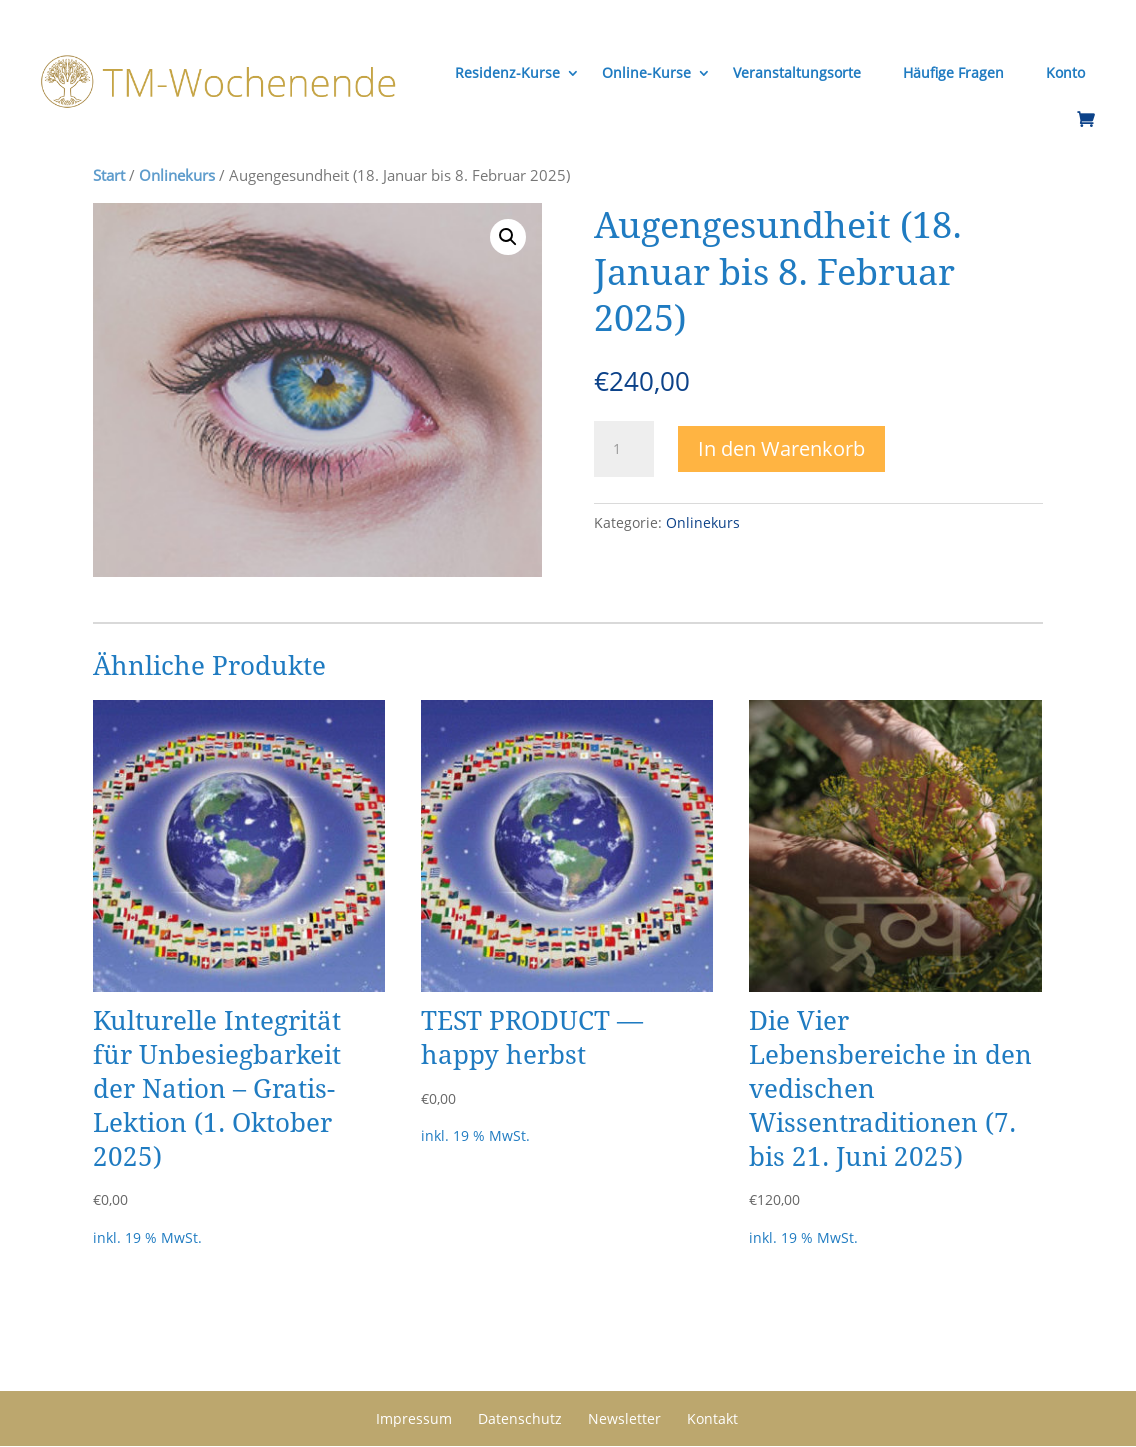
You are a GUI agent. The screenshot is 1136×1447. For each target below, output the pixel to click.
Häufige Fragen (952, 72)
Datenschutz (520, 1418)
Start (109, 175)
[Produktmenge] (624, 450)
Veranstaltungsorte (796, 72)
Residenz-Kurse (506, 72)
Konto (1064, 72)
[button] (508, 237)
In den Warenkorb (781, 448)
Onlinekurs (177, 175)
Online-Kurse (645, 72)
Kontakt (712, 1418)
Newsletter (624, 1418)
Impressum (414, 1418)
